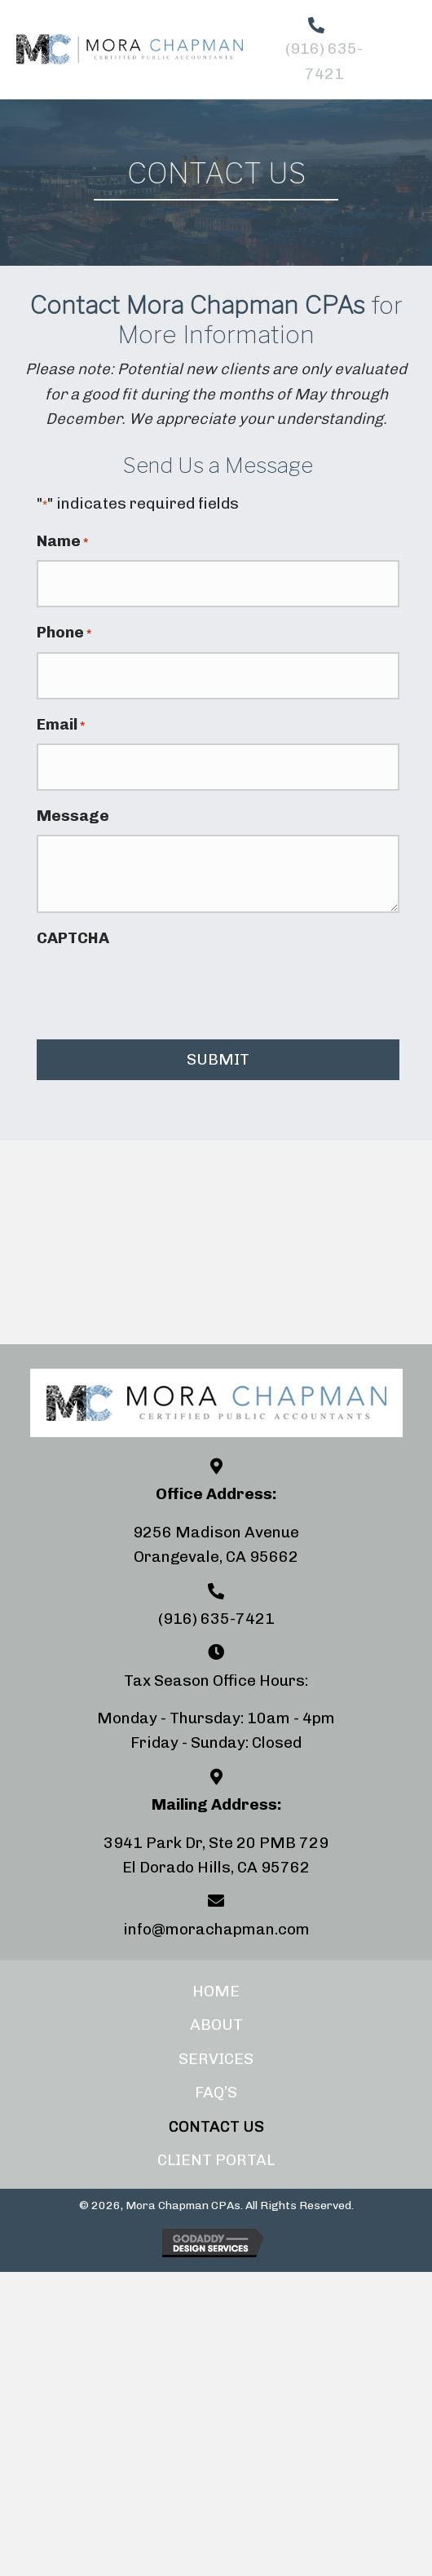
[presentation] (160, 989)
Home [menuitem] (216, 1991)
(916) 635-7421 (216, 1618)
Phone (64, 633)
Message (73, 815)
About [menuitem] (216, 2024)
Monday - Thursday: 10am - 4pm (216, 1718)
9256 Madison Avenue (216, 1532)
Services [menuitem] (216, 2058)
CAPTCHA (73, 938)
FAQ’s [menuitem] (216, 2092)
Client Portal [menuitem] (216, 2159)
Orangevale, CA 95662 (216, 1556)
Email (61, 725)
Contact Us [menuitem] (216, 2126)
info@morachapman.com (216, 1929)
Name (62, 542)
